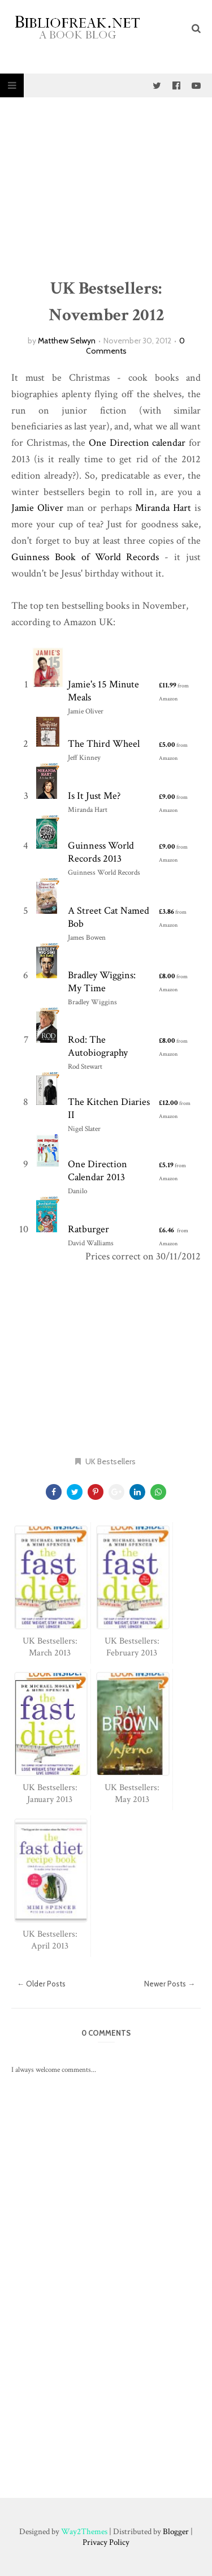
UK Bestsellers (110, 1461)
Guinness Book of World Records (85, 557)
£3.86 (166, 912)
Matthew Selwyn (67, 341)
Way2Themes (84, 2531)
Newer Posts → (169, 1983)
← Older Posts (41, 1983)
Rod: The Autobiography (98, 1046)
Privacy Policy (106, 2542)
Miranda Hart (163, 507)
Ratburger (88, 1229)
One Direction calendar (137, 442)
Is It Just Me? (94, 795)
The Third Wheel (104, 743)
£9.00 (167, 797)
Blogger (176, 2531)
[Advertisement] (106, 188)
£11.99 (167, 685)
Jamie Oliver (37, 507)
